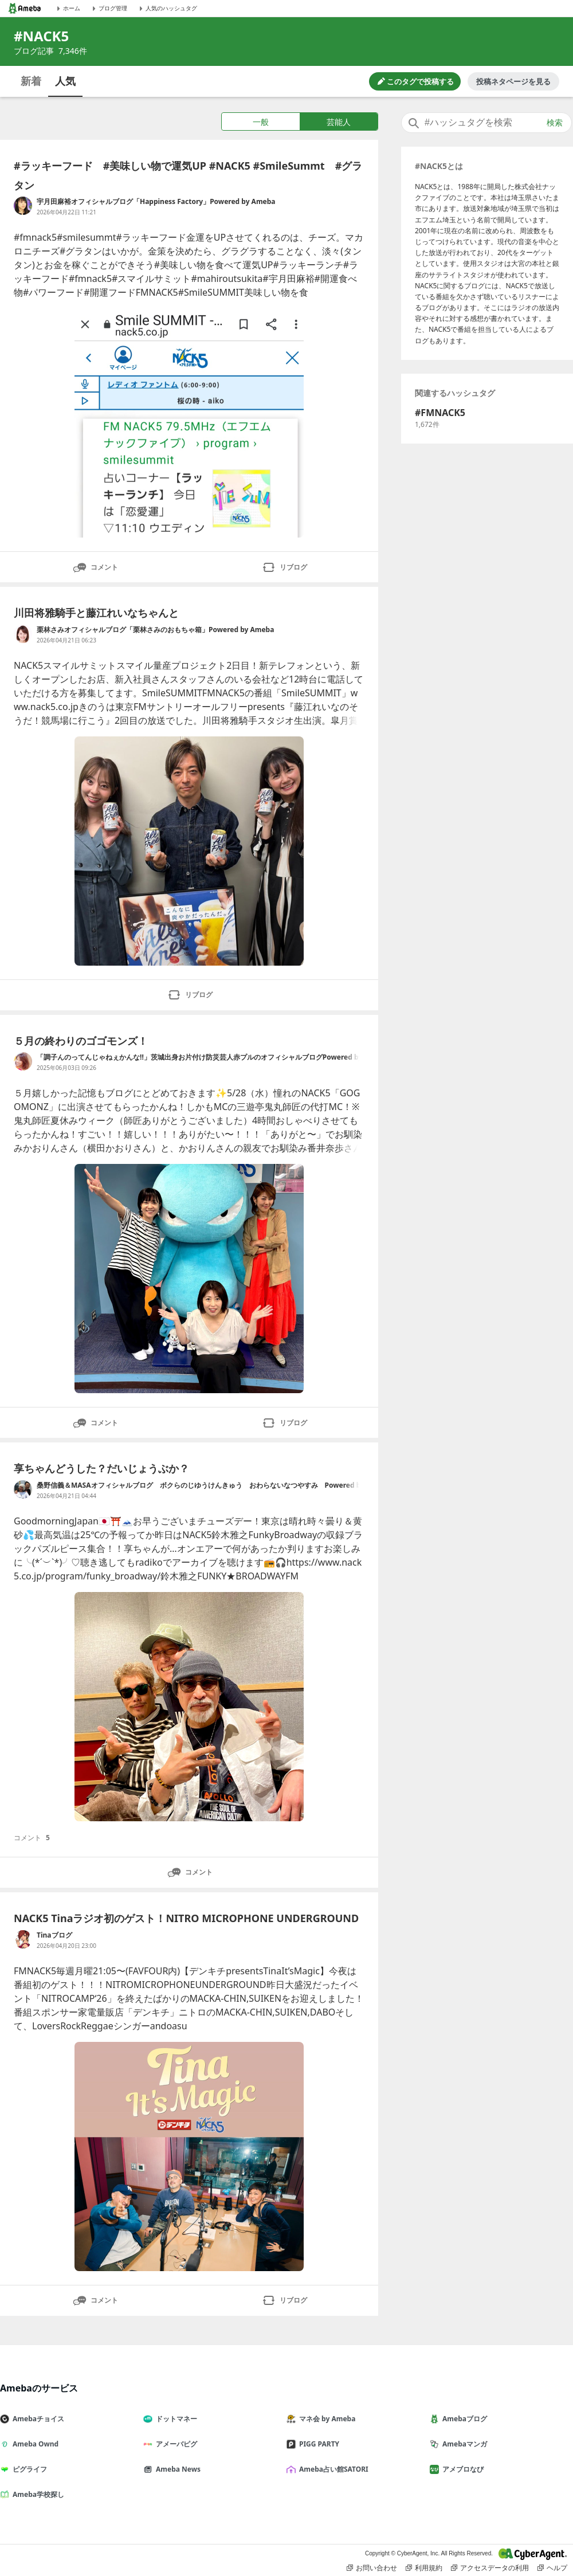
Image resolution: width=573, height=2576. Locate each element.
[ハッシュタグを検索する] (486, 122)
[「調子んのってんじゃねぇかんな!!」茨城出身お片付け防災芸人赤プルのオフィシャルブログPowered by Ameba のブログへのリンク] (23, 1061)
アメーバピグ (174, 2444)
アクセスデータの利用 (490, 2568)
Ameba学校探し (36, 2494)
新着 (31, 81)
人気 (65, 81)
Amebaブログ (463, 2419)
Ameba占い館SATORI (332, 2469)
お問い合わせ (372, 2568)
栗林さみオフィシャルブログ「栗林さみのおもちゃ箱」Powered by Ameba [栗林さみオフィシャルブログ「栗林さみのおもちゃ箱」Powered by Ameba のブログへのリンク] (155, 629)
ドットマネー (174, 2419)
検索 (555, 122)
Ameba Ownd (34, 2444)
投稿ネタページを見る (513, 81)
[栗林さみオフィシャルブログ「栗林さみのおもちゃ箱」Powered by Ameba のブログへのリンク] (23, 634)
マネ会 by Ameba (325, 2419)
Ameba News (176, 2469)
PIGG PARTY (317, 2444)
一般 (261, 121)
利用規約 (424, 2568)
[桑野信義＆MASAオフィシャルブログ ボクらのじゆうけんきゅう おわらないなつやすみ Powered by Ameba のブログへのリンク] (23, 1489)
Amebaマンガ (463, 2444)
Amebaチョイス (36, 2419)
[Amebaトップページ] (25, 8)
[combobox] (486, 122)
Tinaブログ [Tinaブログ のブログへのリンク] (54, 1935)
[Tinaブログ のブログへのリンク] (23, 1939)
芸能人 (339, 121)
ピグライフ (28, 2469)
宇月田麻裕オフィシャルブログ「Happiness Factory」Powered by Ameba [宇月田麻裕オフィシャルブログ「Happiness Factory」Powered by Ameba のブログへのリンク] (156, 201)
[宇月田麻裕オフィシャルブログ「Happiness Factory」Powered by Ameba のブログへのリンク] (23, 206)
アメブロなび (461, 2469)
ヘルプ (552, 2568)
